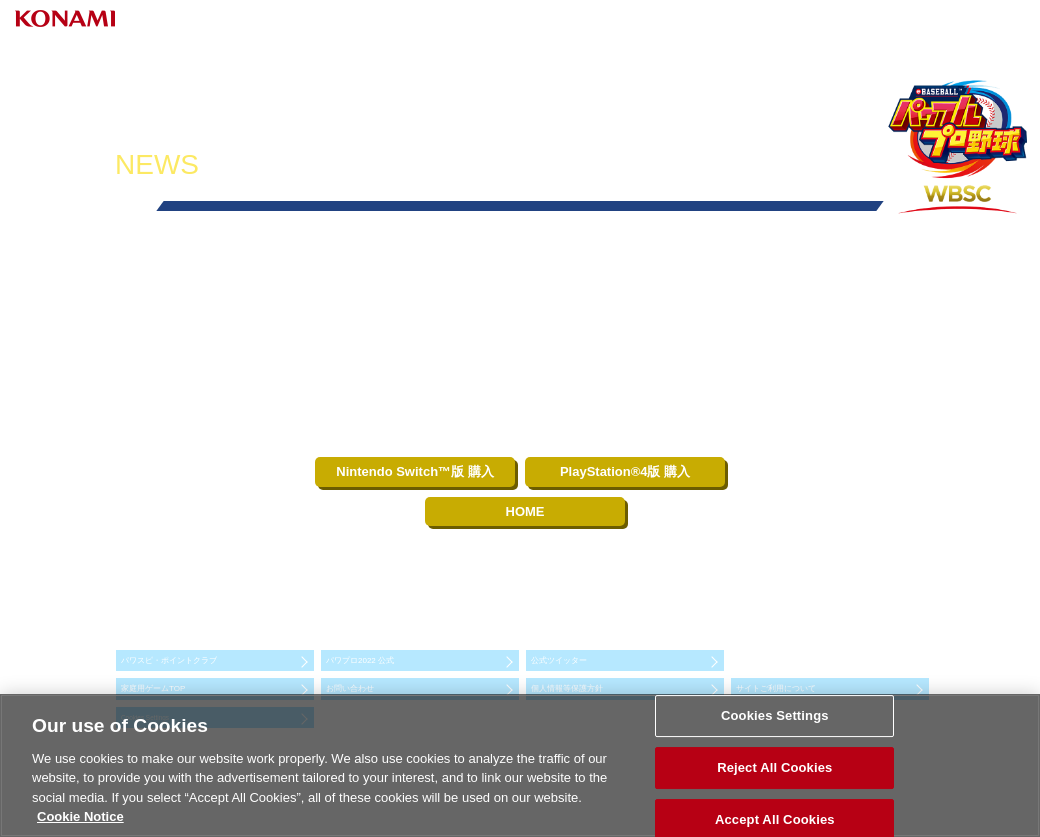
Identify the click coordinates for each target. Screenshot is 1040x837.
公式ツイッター (559, 660)
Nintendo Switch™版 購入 (414, 471)
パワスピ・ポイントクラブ (169, 660)
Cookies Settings (775, 716)
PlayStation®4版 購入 (625, 471)
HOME (525, 511)
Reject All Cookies (774, 767)
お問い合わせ (350, 688)
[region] (520, 765)
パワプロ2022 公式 (360, 660)
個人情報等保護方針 (567, 688)
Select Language (935, 22)
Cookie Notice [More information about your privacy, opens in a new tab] (80, 816)
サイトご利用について (776, 688)
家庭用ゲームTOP (153, 688)
